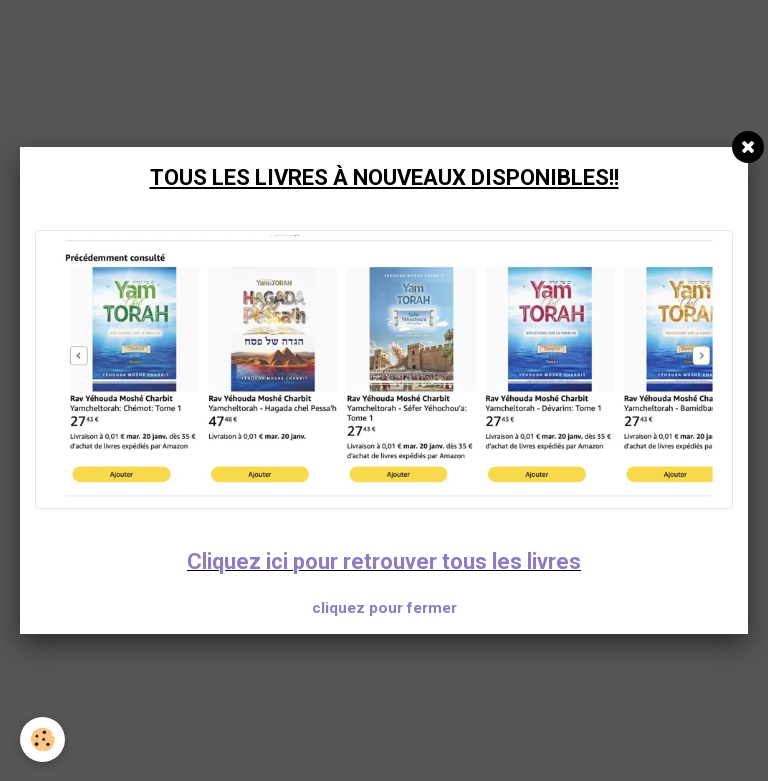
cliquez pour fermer (384, 608)
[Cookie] (42, 739)
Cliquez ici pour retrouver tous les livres (384, 561)
